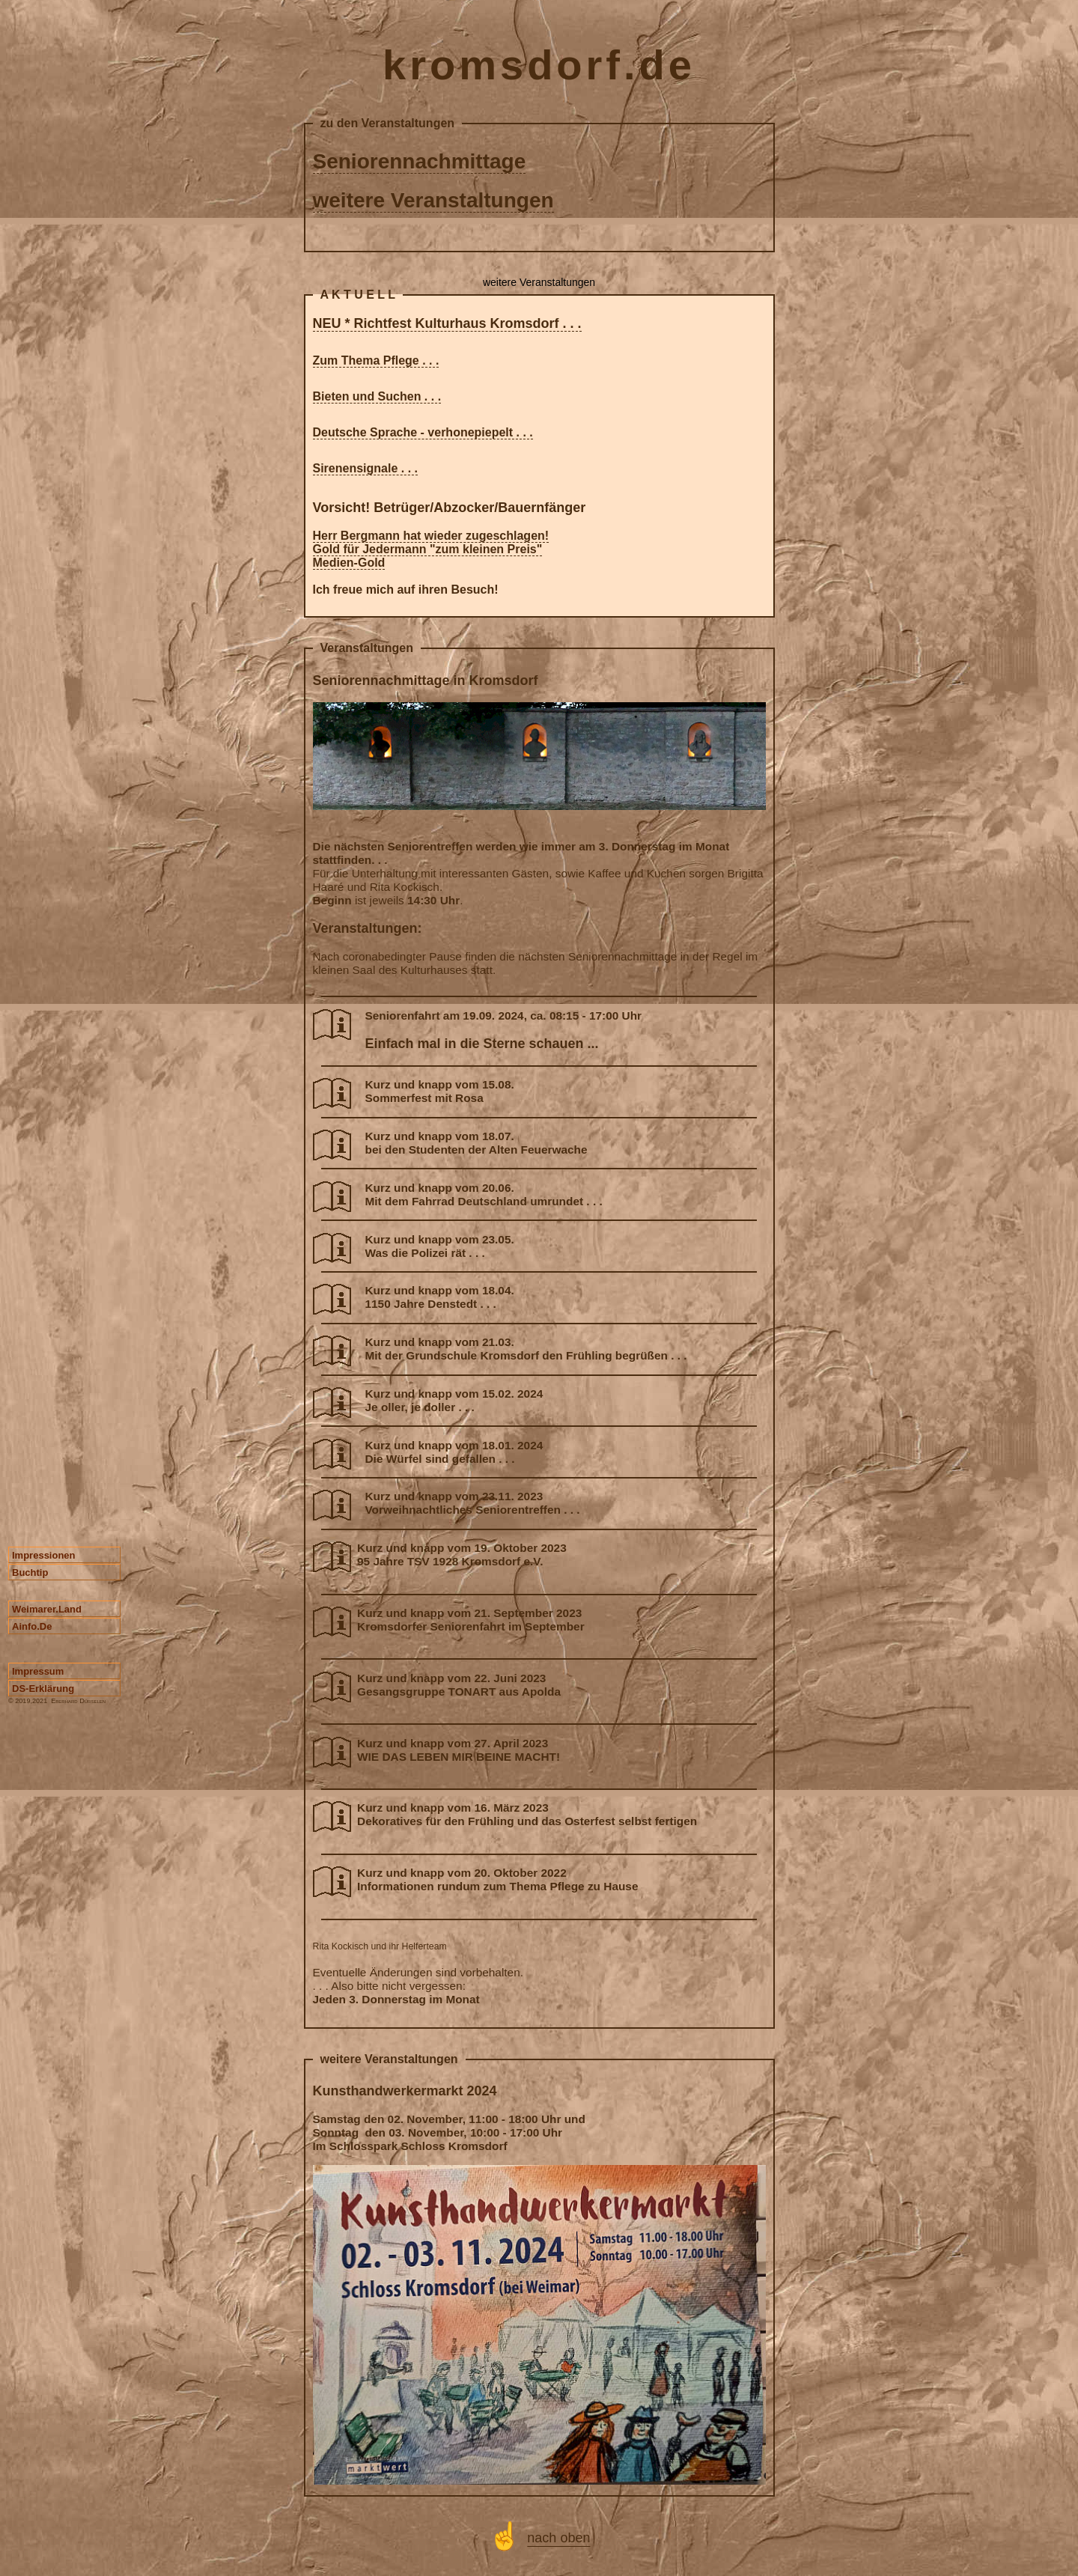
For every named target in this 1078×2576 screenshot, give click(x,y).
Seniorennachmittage (419, 161)
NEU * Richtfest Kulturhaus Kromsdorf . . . (447, 323)
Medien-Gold (349, 562)
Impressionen (44, 1555)
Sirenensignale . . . (365, 468)
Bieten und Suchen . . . (377, 396)
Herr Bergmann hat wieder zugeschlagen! (431, 535)
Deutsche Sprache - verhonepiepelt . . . (423, 432)
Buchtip (30, 1572)
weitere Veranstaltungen (433, 200)
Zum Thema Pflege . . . (376, 360)
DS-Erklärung (43, 1688)
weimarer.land (47, 1609)
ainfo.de (32, 1626)
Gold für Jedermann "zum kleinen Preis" (428, 549)
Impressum (38, 1671)
